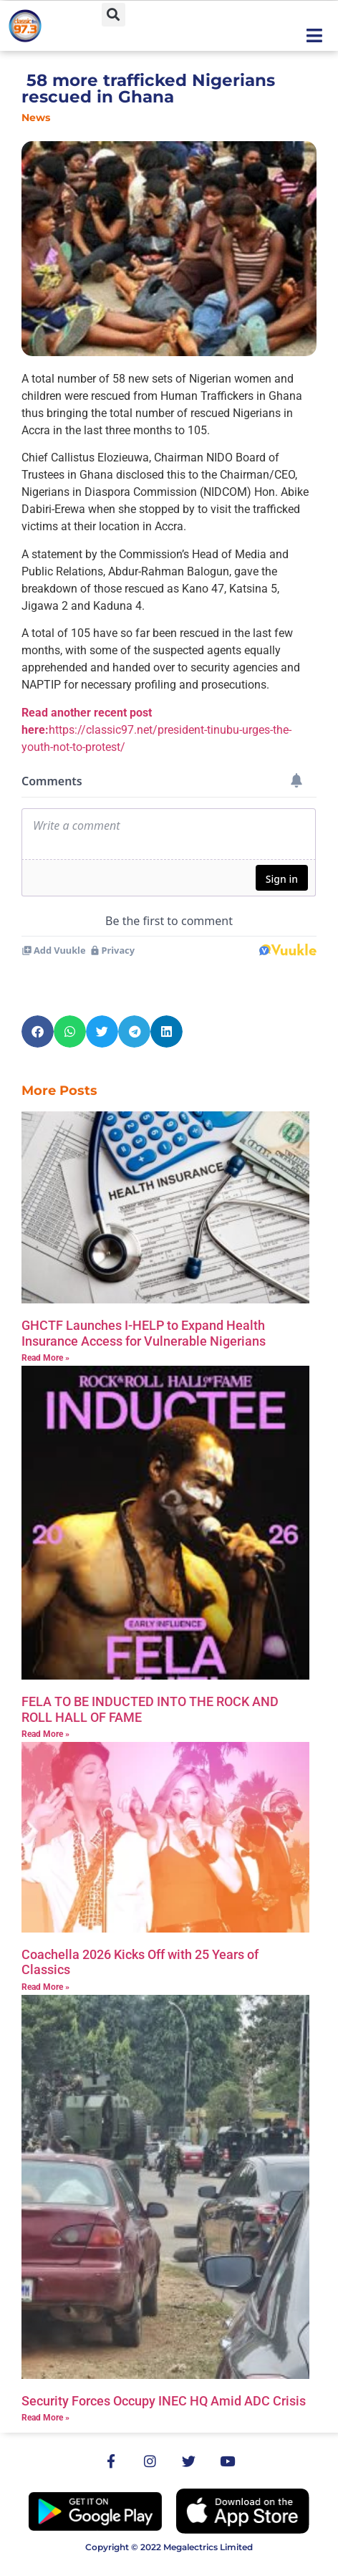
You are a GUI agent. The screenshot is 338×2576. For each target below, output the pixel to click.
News (35, 117)
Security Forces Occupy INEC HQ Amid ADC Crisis (163, 2400)
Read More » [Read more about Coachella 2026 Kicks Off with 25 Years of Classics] (45, 1987)
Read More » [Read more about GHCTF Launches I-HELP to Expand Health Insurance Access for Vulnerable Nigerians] (45, 1358)
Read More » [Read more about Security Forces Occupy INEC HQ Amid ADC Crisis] (45, 2418)
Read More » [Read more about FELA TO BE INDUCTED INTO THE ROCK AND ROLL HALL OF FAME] (45, 1734)
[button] (113, 15)
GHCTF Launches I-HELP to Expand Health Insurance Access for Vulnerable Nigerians (143, 1333)
